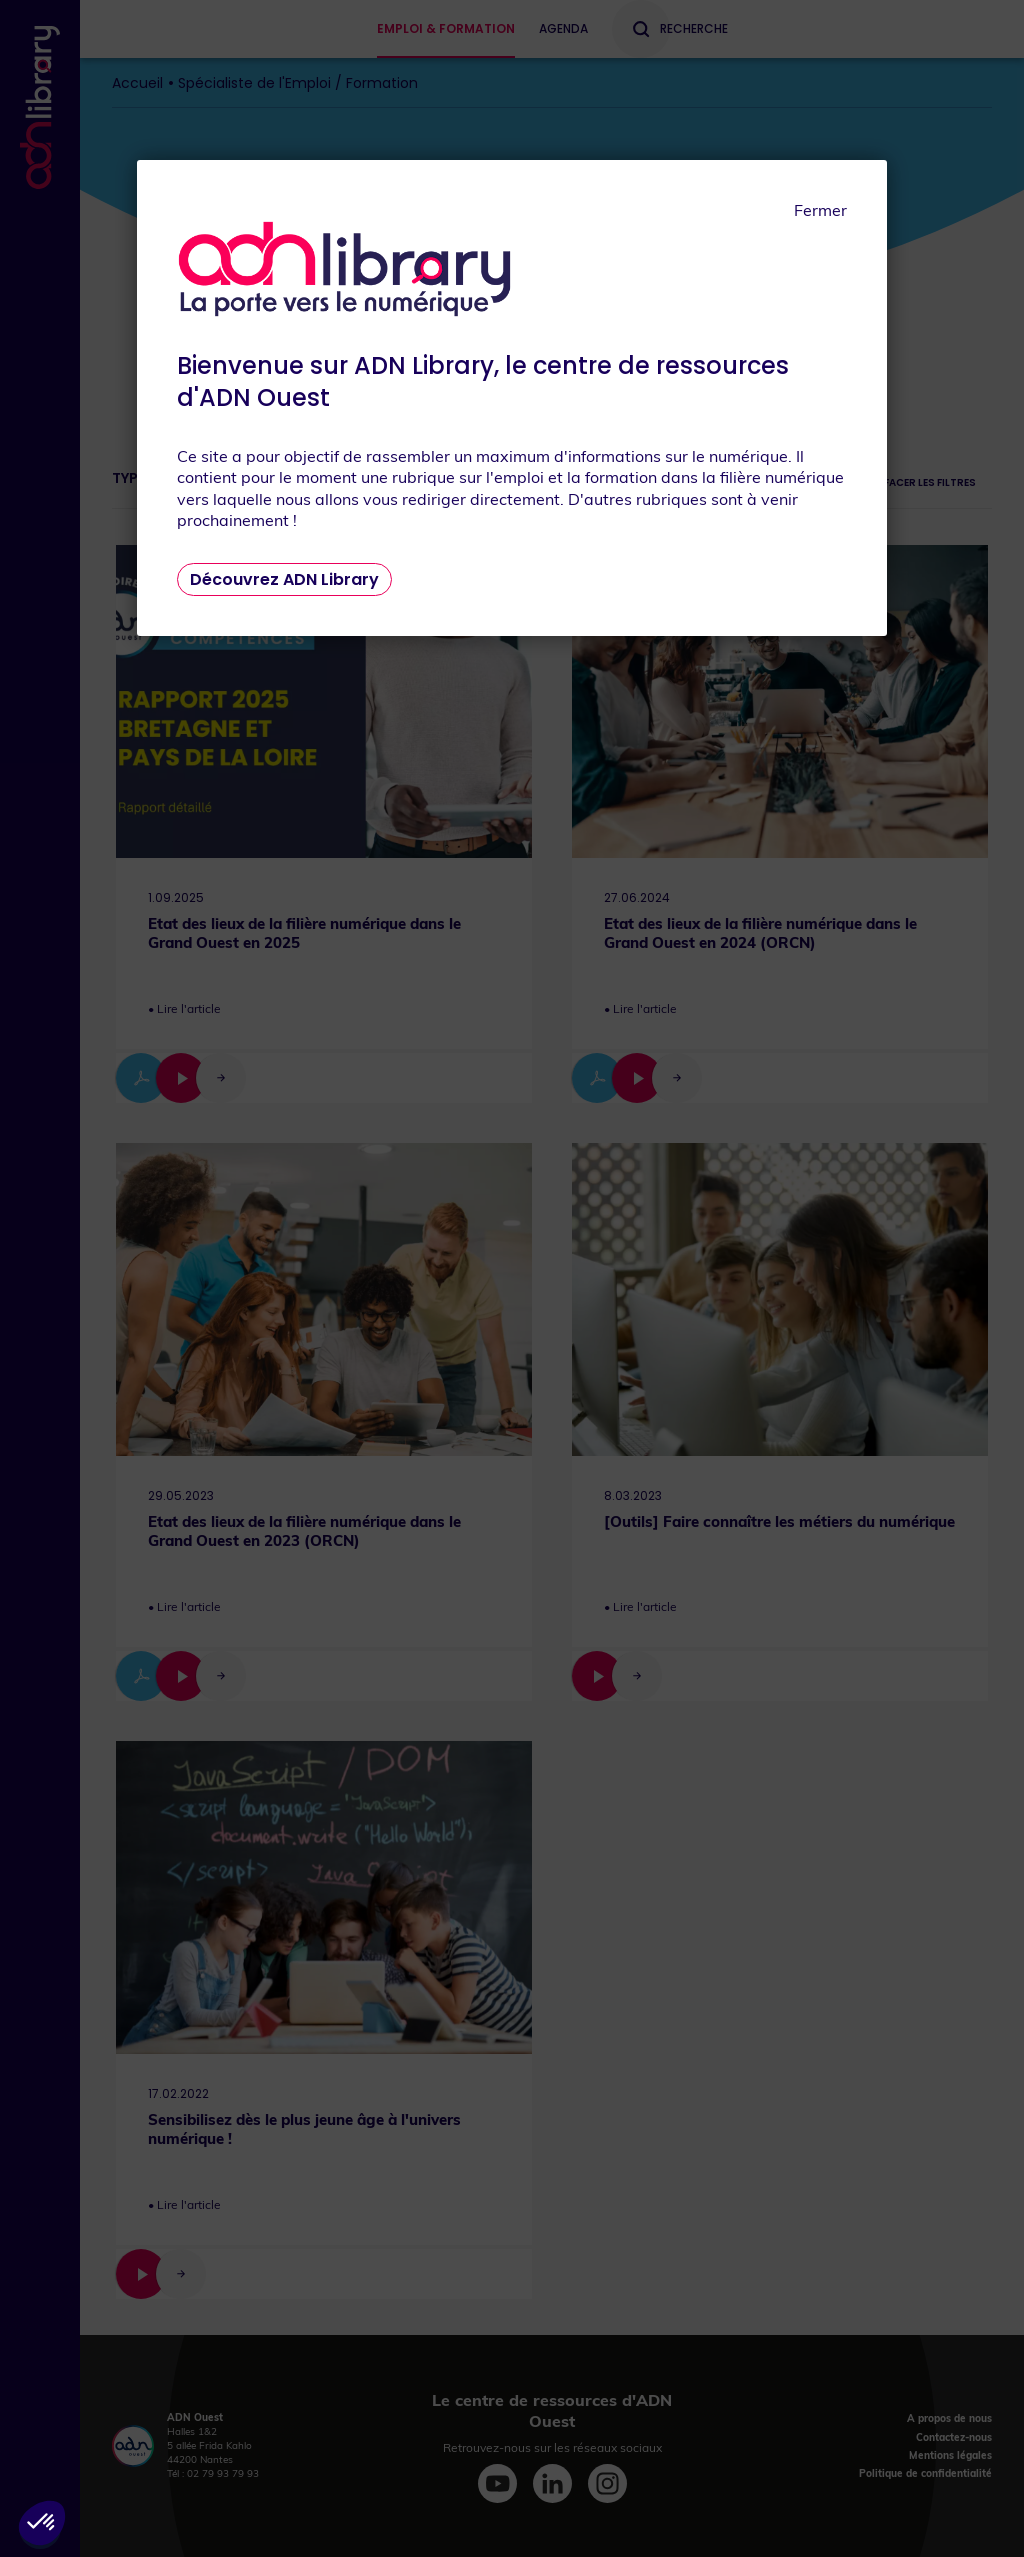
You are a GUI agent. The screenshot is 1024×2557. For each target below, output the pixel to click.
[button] (42, 2523)
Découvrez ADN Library (284, 579)
